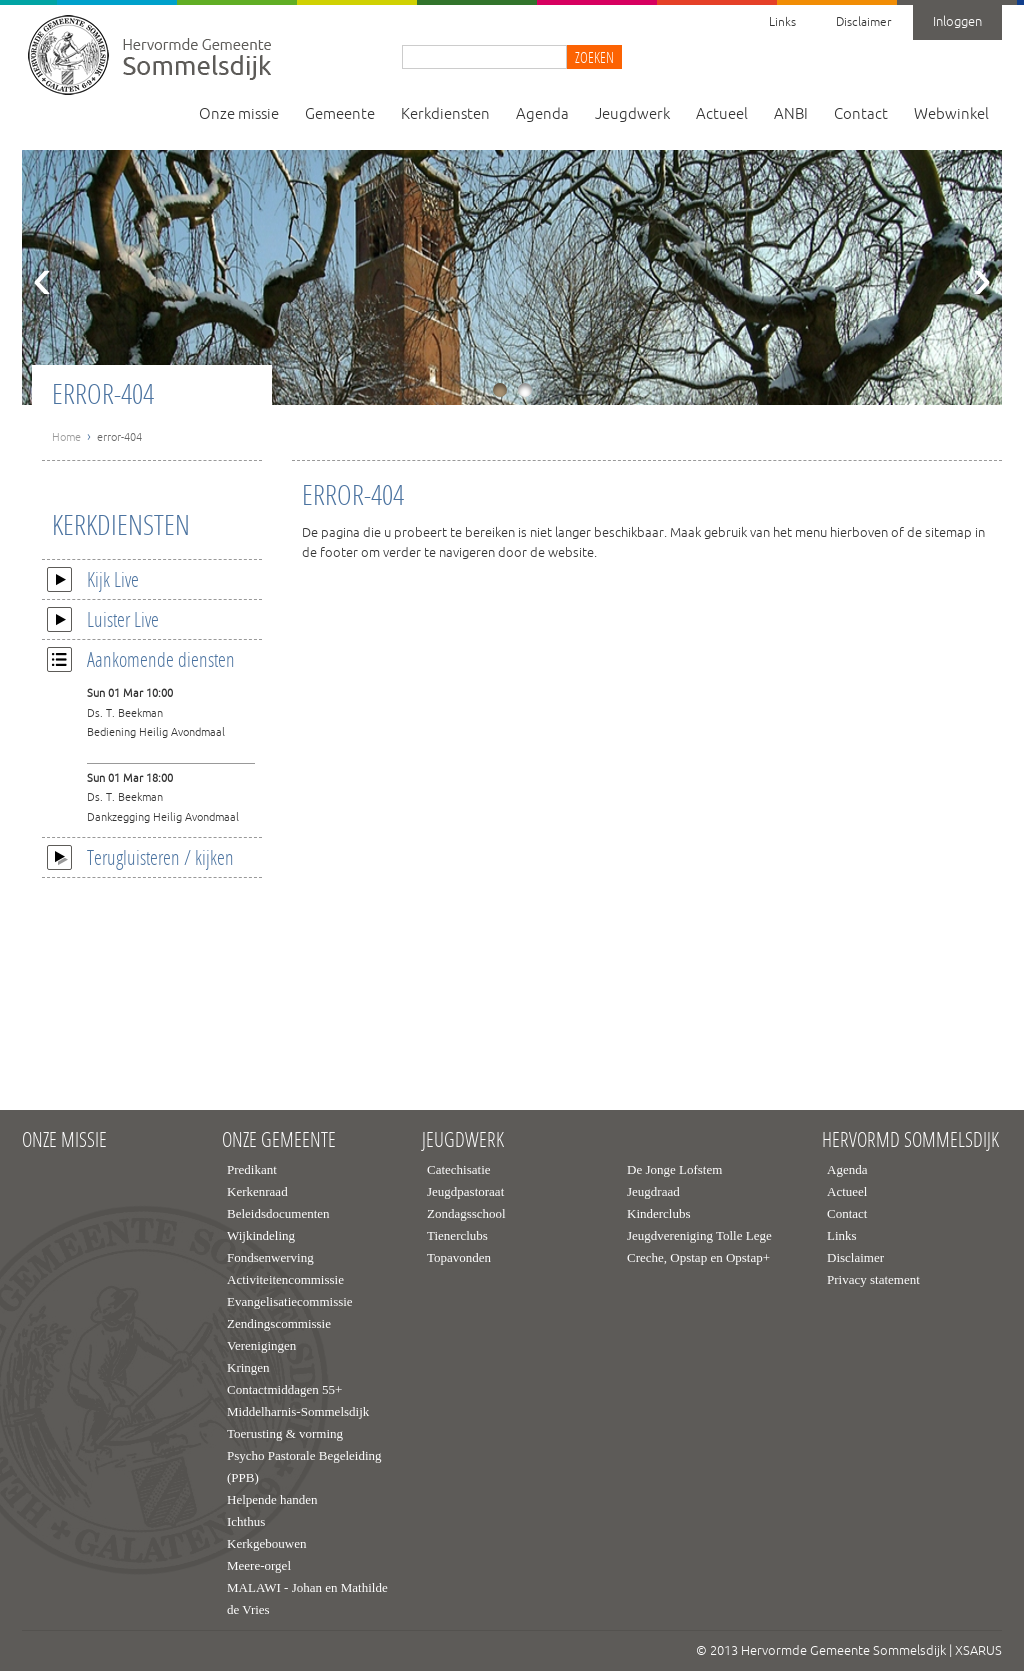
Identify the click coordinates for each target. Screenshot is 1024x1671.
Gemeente (340, 114)
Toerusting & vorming (285, 1433)
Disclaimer (863, 22)
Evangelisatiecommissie (290, 1301)
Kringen (248, 1367)
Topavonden (459, 1257)
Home (66, 437)
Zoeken (594, 57)
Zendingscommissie (279, 1323)
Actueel (722, 114)
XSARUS (978, 1651)
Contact (861, 114)
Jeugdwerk (632, 114)
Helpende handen (272, 1499)
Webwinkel (951, 114)
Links (782, 22)
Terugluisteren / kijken (140, 857)
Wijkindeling (261, 1235)
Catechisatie (459, 1169)
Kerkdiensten (445, 114)
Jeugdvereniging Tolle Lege (699, 1235)
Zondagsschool (466, 1213)
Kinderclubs (659, 1213)
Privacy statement (873, 1279)
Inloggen (957, 22)
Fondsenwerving (270, 1257)
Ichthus (246, 1521)
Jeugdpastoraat (465, 1191)
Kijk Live (93, 579)
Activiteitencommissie (285, 1279)
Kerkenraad (257, 1191)
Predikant (252, 1169)
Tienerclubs (457, 1235)
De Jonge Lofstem (674, 1169)
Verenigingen (261, 1345)
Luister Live (103, 619)
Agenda (542, 114)
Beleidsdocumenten (278, 1213)
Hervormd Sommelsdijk (910, 1140)
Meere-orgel (259, 1565)
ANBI (791, 114)
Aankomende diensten (141, 659)
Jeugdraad (653, 1191)
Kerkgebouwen (266, 1543)
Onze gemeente (279, 1140)
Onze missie (239, 114)
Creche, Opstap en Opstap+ (698, 1257)
